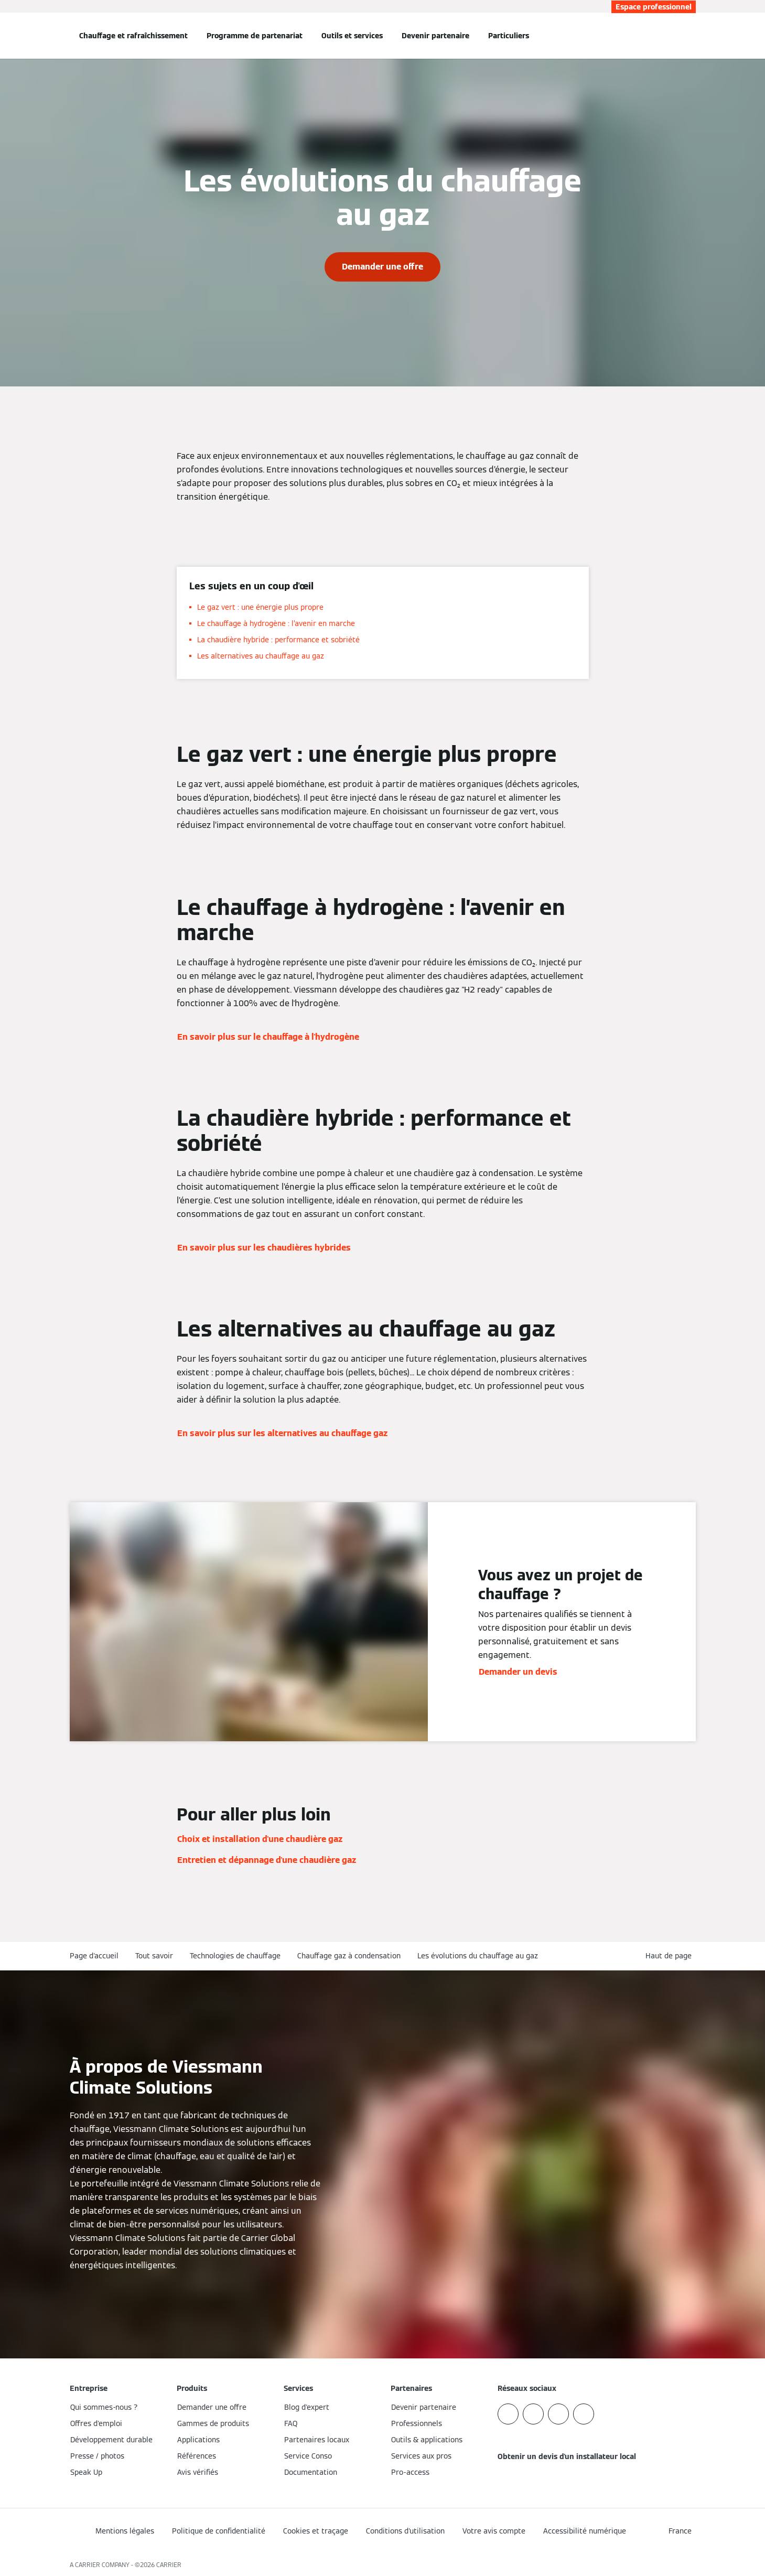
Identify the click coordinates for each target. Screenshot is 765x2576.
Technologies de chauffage (235, 1955)
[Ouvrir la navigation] (35, 36)
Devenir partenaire (435, 35)
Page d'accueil (94, 1955)
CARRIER (168, 2565)
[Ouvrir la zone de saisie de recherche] (690, 35)
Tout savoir (154, 1955)
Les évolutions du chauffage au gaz (477, 1955)
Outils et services (352, 35)
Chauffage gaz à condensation (349, 1955)
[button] (670, 1956)
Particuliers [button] (508, 35)
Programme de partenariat (255, 35)
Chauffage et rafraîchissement (133, 35)
